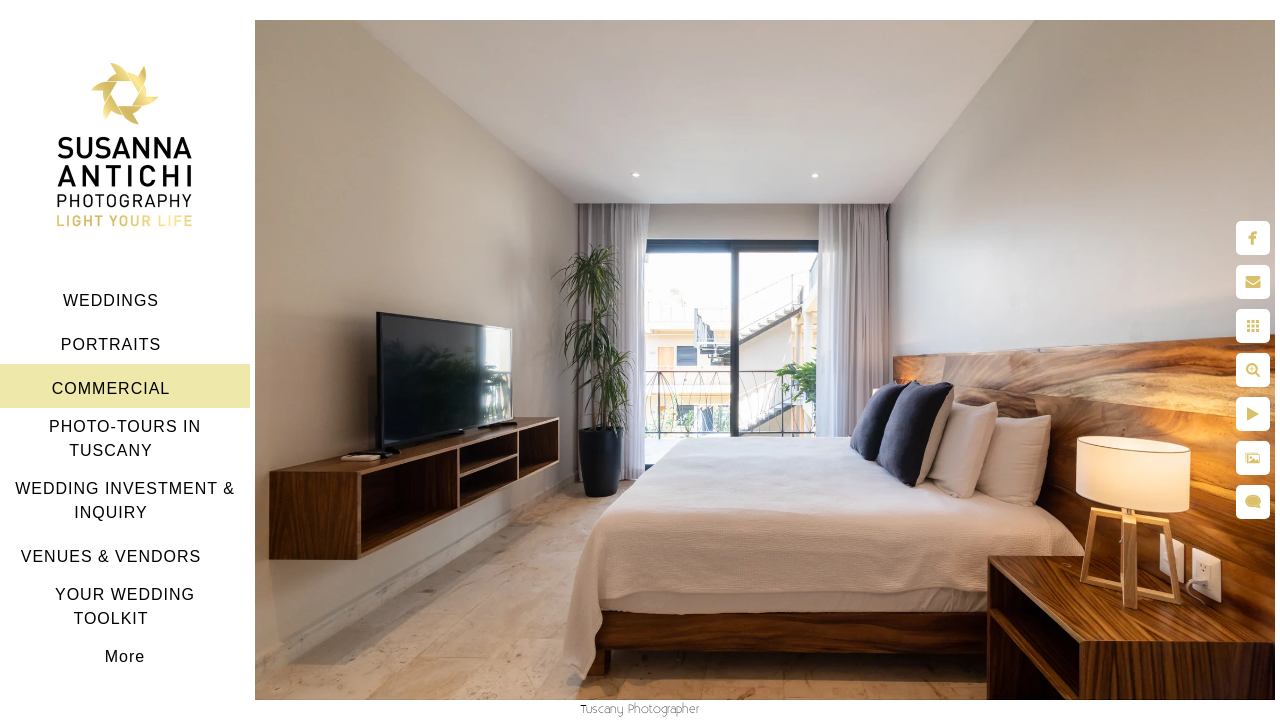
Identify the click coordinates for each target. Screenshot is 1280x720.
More (125, 656)
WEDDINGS (111, 300)
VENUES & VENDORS (111, 556)
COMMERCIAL (111, 388)
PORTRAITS (111, 344)
